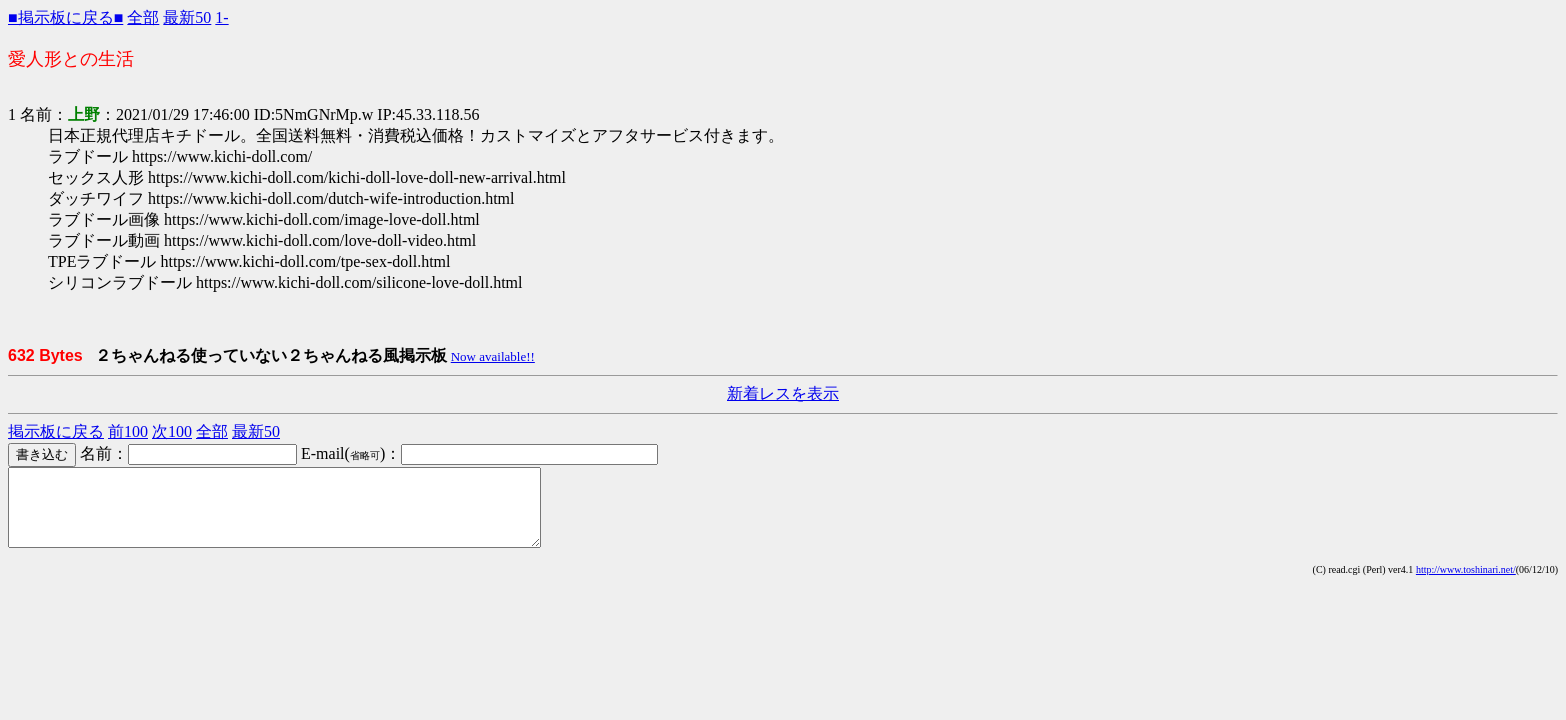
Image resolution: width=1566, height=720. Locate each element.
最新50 (187, 17)
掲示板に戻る (56, 431)
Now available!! (493, 356)
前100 (128, 431)
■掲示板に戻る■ (65, 17)
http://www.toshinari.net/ (1466, 584)
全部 (143, 17)
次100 (172, 431)
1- (221, 17)
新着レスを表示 (783, 393)
